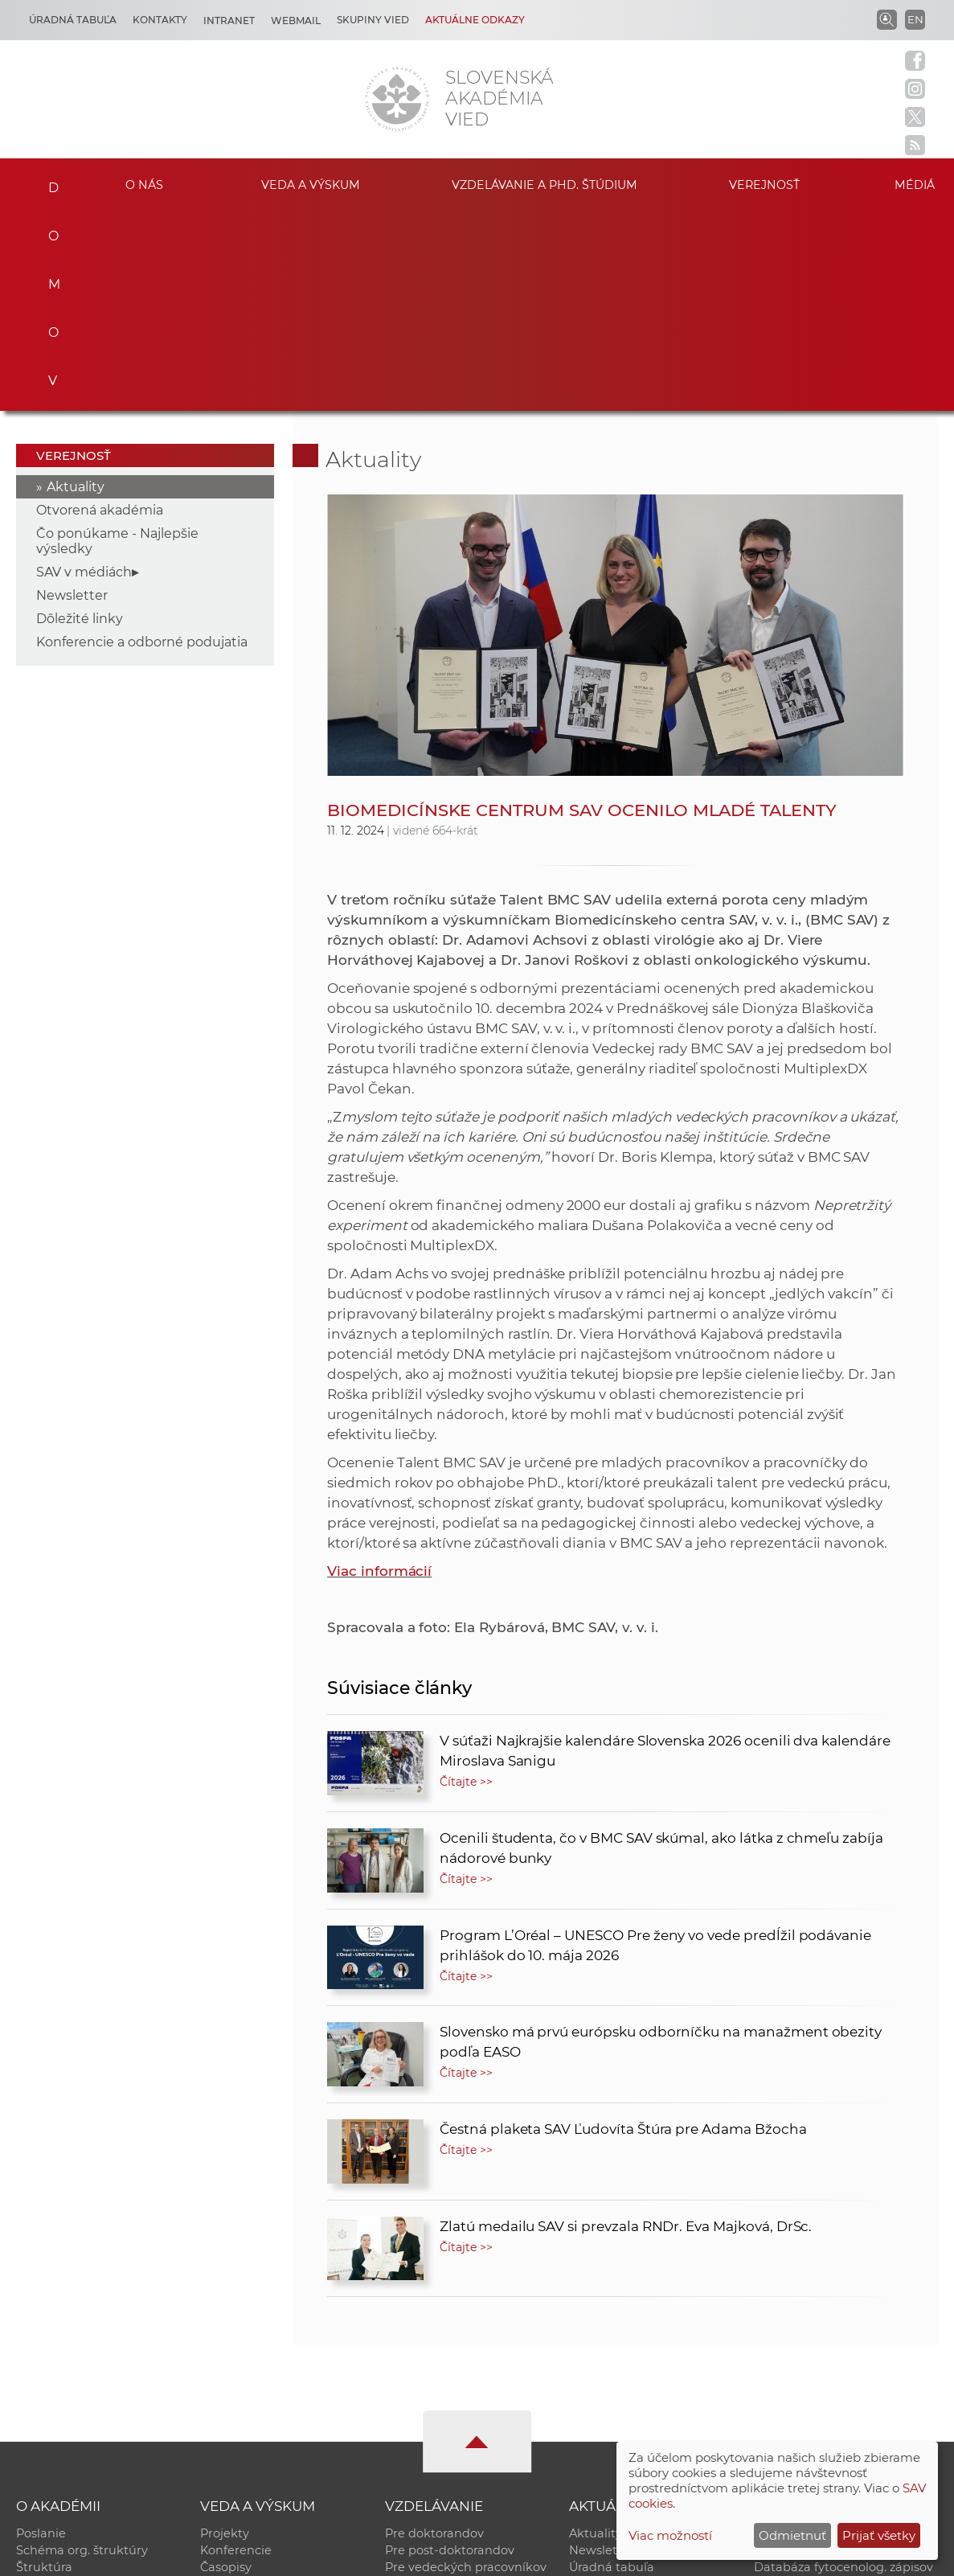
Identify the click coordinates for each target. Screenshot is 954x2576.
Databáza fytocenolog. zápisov (843, 2367)
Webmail (296, 20)
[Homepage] (397, 99)
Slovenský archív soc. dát (827, 2350)
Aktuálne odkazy (475, 20)
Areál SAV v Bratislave (632, 2400)
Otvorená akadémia (99, 310)
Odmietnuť (792, 2535)
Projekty (224, 2333)
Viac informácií (379, 1371)
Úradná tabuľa (611, 2367)
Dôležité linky (79, 418)
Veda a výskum (310, 185)
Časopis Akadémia (808, 2384)
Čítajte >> (466, 1581)
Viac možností (670, 2535)
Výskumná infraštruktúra (273, 2400)
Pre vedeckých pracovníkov (466, 2367)
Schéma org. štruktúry (82, 2350)
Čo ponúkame (611, 2417)
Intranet (229, 20)
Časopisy (226, 2367)
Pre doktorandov (434, 2333)
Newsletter (72, 395)
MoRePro (412, 2384)
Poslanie (41, 2333)
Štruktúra (44, 2367)
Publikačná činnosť (256, 2384)
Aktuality (75, 286)
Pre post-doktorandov (449, 2350)
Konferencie (236, 2350)
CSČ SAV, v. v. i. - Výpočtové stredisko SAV (255, 2556)
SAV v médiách (84, 371)
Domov (46, 182)
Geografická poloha (73, 2400)
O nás (143, 185)
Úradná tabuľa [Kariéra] (73, 20)
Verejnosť (764, 185)
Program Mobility (436, 2417)
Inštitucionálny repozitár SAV (838, 2333)
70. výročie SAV (613, 2384)
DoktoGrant (419, 2400)
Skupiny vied (373, 20)
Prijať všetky (878, 2535)
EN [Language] (915, 19)
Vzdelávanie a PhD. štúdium (545, 185)
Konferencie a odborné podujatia (142, 441)
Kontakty (160, 20)
